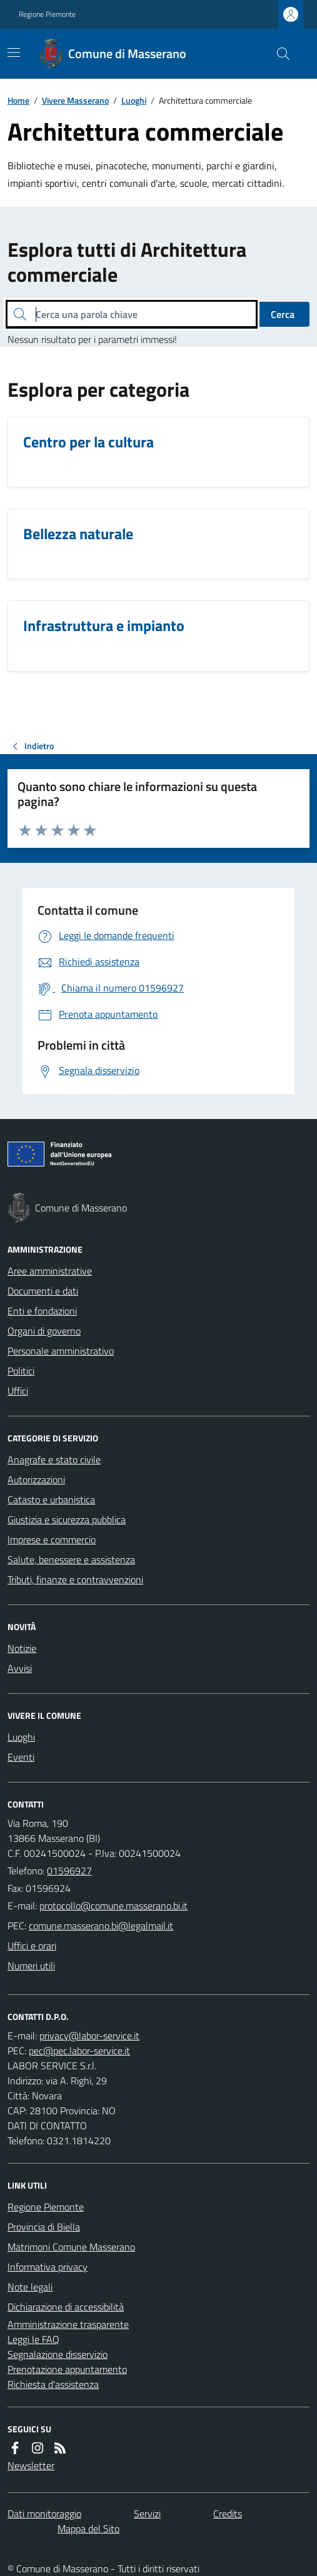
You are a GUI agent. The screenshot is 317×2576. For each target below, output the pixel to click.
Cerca (282, 314)
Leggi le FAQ (33, 2339)
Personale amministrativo (61, 1350)
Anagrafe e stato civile (54, 1459)
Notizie (22, 1648)
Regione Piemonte (47, 14)
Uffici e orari (32, 1945)
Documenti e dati (43, 1290)
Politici (21, 1370)
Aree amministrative (50, 1270)
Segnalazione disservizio (58, 2354)
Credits (227, 2513)
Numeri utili (31, 1965)
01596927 (69, 1870)
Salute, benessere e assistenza (71, 1559)
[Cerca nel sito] (278, 54)
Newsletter (31, 2465)
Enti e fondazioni (42, 1310)
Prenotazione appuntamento (67, 2369)
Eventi (21, 1756)
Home (18, 100)
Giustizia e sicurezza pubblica (67, 1519)
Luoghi (133, 100)
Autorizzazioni (36, 1479)
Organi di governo (44, 1330)
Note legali (30, 2286)
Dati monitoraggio (44, 2513)
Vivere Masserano (75, 100)
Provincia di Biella (44, 2226)
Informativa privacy (48, 2266)
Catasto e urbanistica (51, 1499)
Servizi (147, 2513)
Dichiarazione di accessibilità (66, 2306)
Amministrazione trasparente (68, 2324)
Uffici (18, 1390)
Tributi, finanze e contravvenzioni (75, 1579)
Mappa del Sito (88, 2528)
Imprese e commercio (52, 1539)
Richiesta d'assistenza (53, 2384)
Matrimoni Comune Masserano (71, 2246)
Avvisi (20, 1668)
